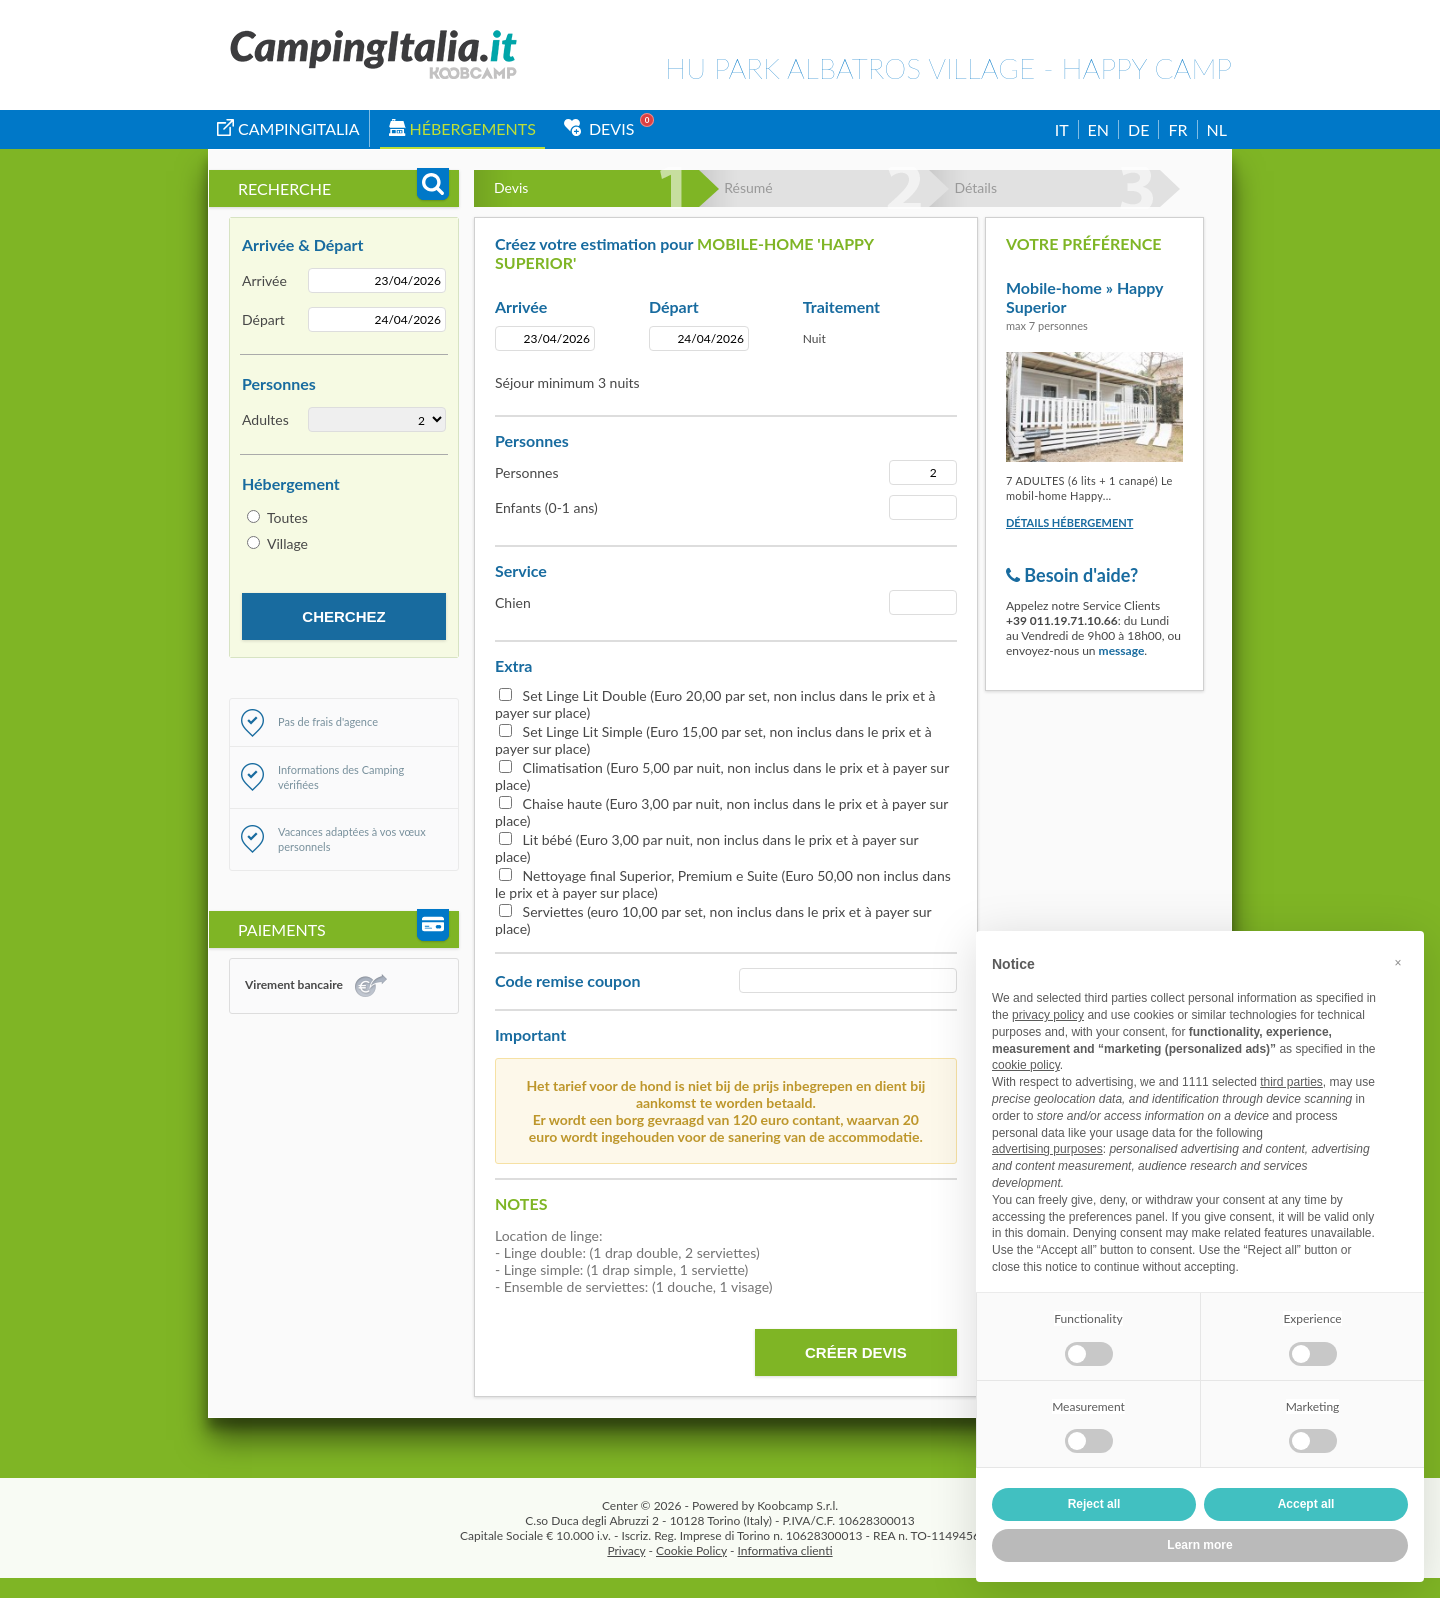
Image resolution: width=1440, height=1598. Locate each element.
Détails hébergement (1069, 522)
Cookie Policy (691, 1550)
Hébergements (462, 128)
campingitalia (288, 128)
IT (1062, 129)
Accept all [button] (1306, 1504)
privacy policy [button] (1048, 1015)
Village (287, 543)
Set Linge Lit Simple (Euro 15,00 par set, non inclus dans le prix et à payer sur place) (713, 740)
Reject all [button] (1094, 1504)
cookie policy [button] (1026, 1065)
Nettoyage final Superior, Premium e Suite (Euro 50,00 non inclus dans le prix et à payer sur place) (723, 884)
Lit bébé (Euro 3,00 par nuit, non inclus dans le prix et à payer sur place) (706, 848)
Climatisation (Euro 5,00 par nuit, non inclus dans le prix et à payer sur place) (722, 776)
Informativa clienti (785, 1550)
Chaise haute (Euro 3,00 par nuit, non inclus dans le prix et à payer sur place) (721, 812)
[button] (1398, 963)
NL (1217, 129)
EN (1098, 129)
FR (1177, 129)
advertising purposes (1047, 1149)
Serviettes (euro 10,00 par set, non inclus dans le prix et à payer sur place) (713, 920)
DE (1138, 129)
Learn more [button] (1199, 1545)
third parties (1291, 1082)
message (1122, 650)
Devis (599, 128)
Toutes (287, 517)
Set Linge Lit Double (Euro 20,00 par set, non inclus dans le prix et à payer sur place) (715, 704)
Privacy (626, 1550)
